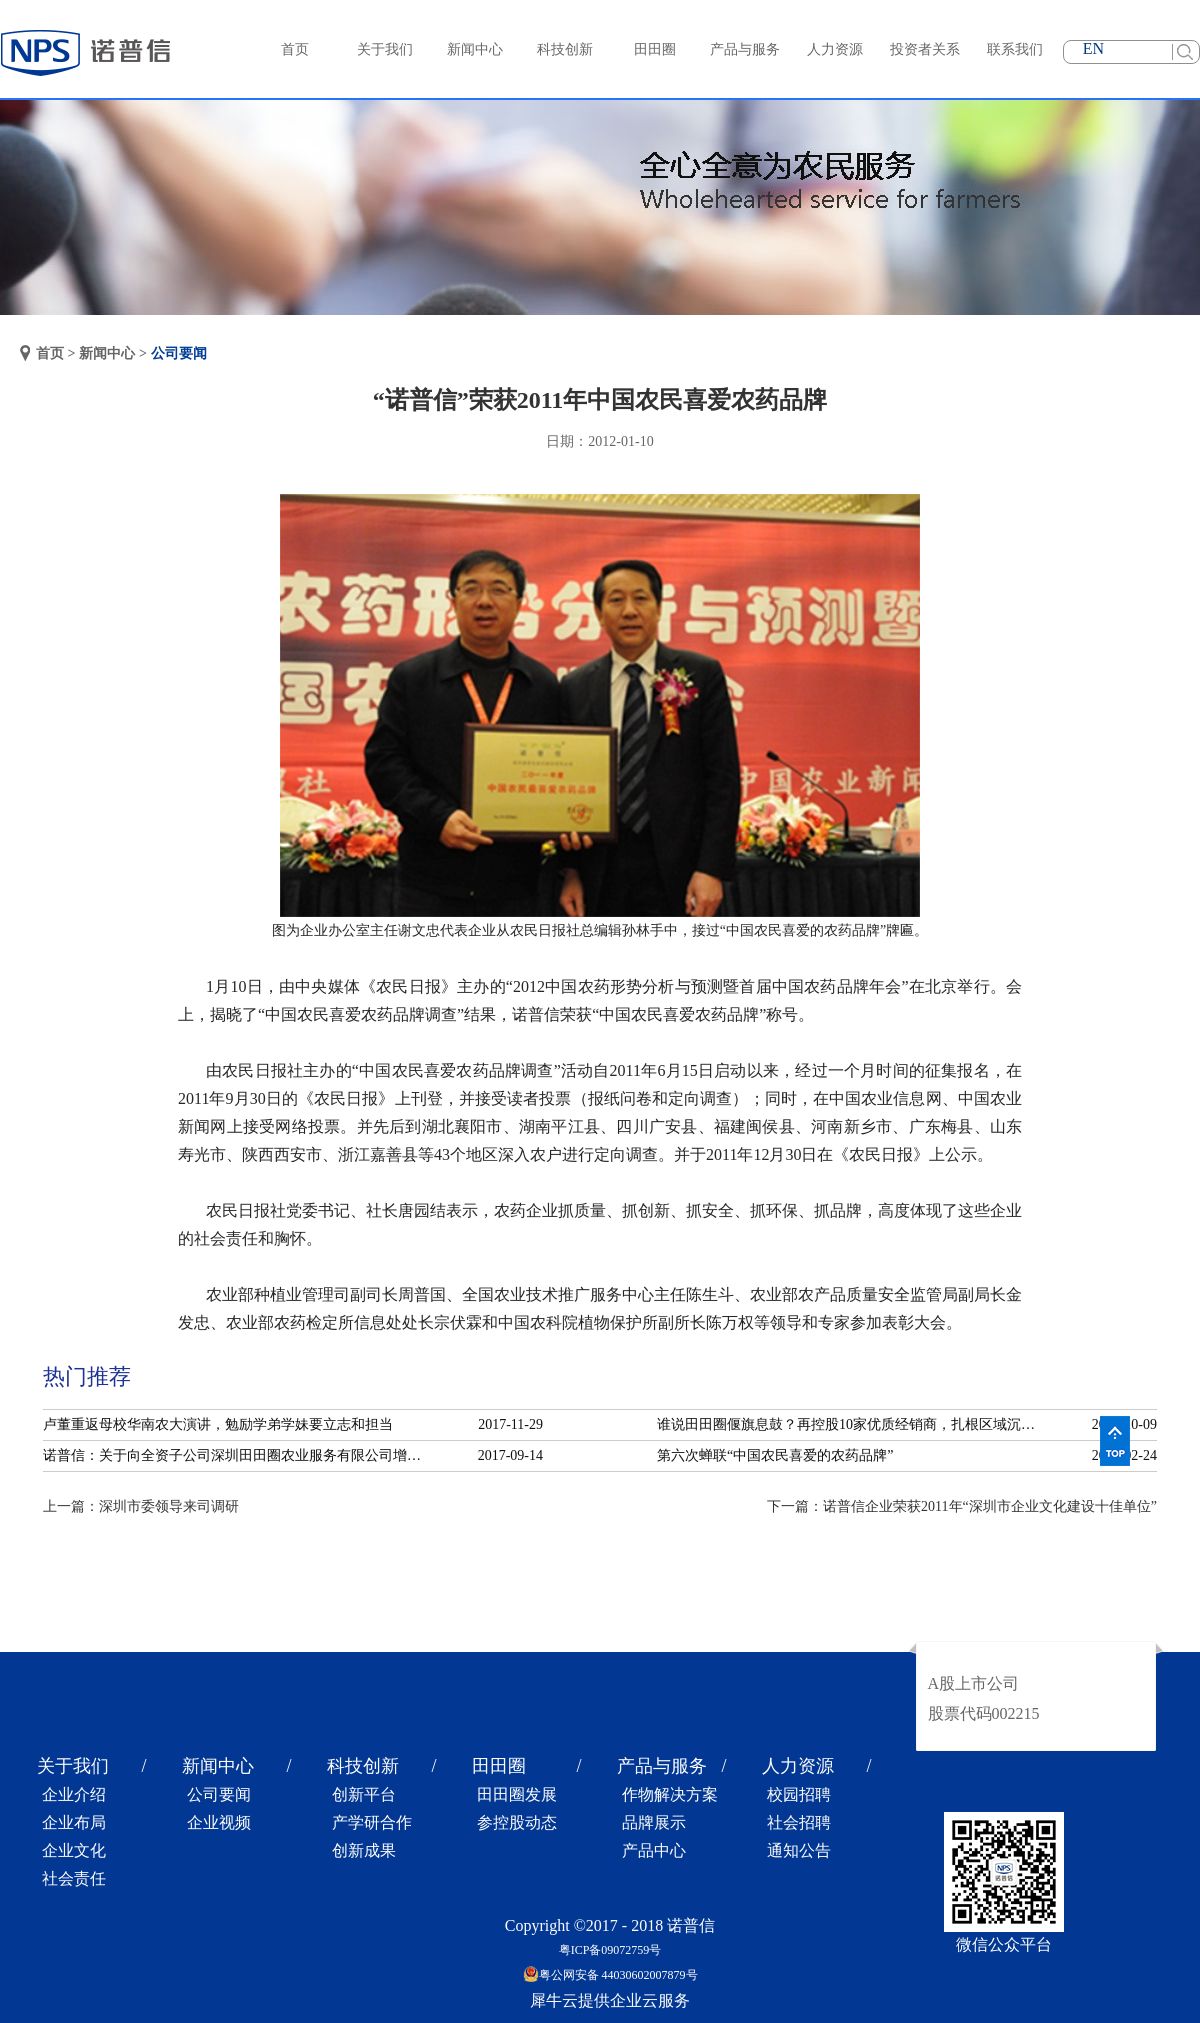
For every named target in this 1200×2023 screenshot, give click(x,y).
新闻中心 (107, 353)
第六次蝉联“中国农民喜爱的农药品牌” (775, 1455)
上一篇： (141, 1506)
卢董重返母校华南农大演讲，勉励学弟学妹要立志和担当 (218, 1424)
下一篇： (962, 1506)
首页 (295, 49)
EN (1093, 48)
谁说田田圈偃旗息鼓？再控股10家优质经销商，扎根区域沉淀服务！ (852, 1424)
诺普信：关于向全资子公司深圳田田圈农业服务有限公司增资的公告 (238, 1455)
